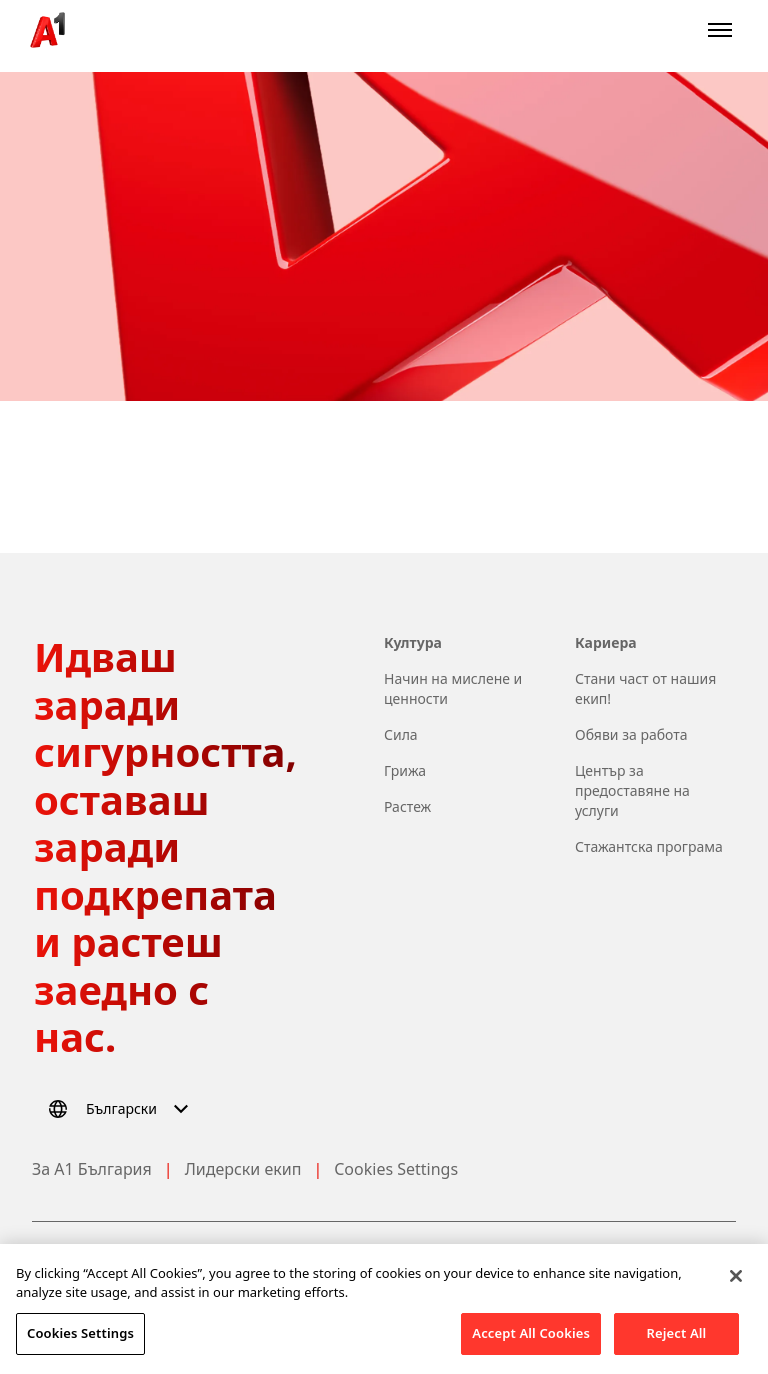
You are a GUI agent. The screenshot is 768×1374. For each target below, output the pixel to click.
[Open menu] (720, 30)
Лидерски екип (243, 1169)
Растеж (407, 806)
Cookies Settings (396, 1169)
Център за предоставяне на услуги (632, 790)
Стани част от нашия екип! (645, 688)
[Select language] (121, 1109)
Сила (401, 734)
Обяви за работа (631, 734)
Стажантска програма (649, 846)
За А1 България (92, 1169)
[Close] (736, 1290)
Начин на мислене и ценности (453, 688)
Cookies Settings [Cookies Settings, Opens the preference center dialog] (80, 1347)
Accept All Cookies (531, 1347)
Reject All (677, 1347)
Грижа (405, 770)
